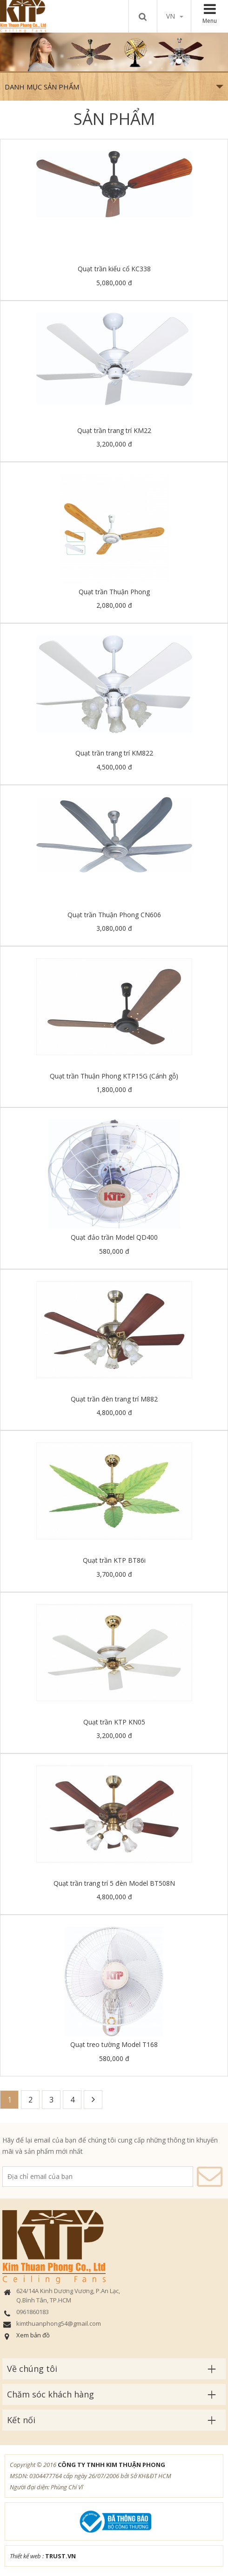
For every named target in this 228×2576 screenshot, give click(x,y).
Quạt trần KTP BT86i (114, 1560)
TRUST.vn (60, 2556)
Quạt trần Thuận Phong (114, 591)
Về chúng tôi (32, 2368)
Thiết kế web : (27, 2556)
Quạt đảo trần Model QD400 (114, 1237)
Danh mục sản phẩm (114, 86)
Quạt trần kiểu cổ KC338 (114, 268)
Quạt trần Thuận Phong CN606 (114, 914)
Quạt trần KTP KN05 (114, 1721)
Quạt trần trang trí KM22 (114, 430)
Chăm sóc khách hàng (50, 2394)
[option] (114, 52)
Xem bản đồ (33, 2335)
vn (174, 16)
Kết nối (21, 2419)
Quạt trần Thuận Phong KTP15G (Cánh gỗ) (114, 1076)
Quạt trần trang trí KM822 (114, 753)
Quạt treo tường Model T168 (114, 2044)
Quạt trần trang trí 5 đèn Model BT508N (114, 1883)
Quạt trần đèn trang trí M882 (114, 1398)
